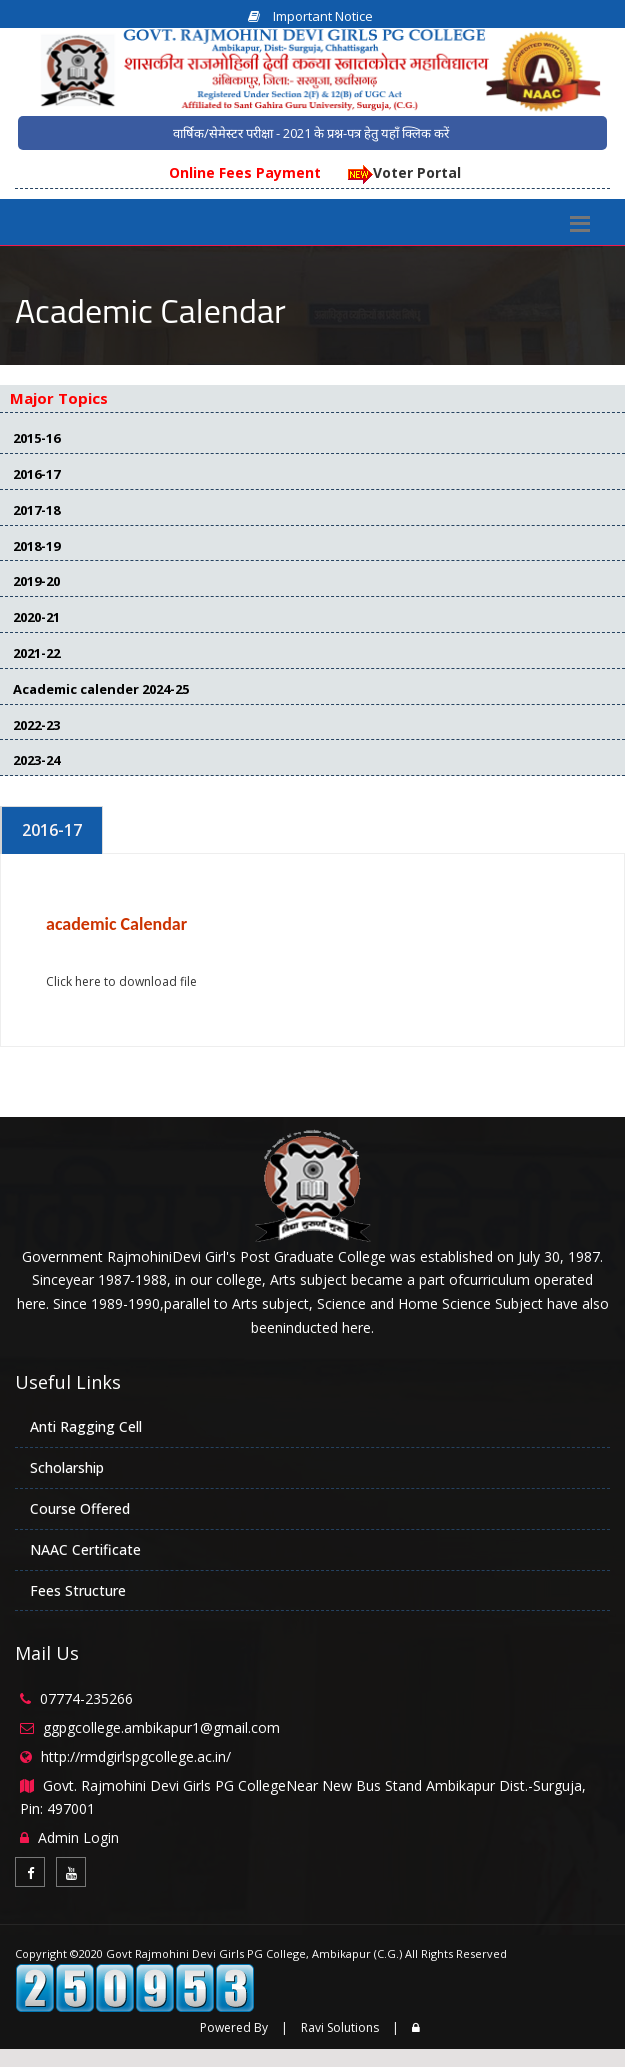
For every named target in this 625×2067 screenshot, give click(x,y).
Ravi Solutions (340, 2027)
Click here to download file (121, 981)
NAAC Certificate (85, 1549)
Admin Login (78, 1837)
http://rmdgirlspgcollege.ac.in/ (136, 1756)
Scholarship (67, 1467)
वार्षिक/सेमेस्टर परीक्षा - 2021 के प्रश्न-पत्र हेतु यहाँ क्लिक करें (311, 133)
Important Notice (310, 16)
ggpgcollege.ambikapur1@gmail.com (161, 1727)
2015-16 (36, 438)
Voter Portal (403, 172)
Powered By (234, 2027)
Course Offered (80, 1508)
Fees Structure (78, 1590)
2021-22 (36, 653)
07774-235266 (86, 1698)
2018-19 (36, 546)
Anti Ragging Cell (86, 1426)
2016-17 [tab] (52, 830)
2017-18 (36, 510)
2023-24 (36, 760)
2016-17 (36, 474)
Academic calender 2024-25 (101, 689)
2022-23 (36, 725)
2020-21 (36, 617)
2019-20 (36, 581)
